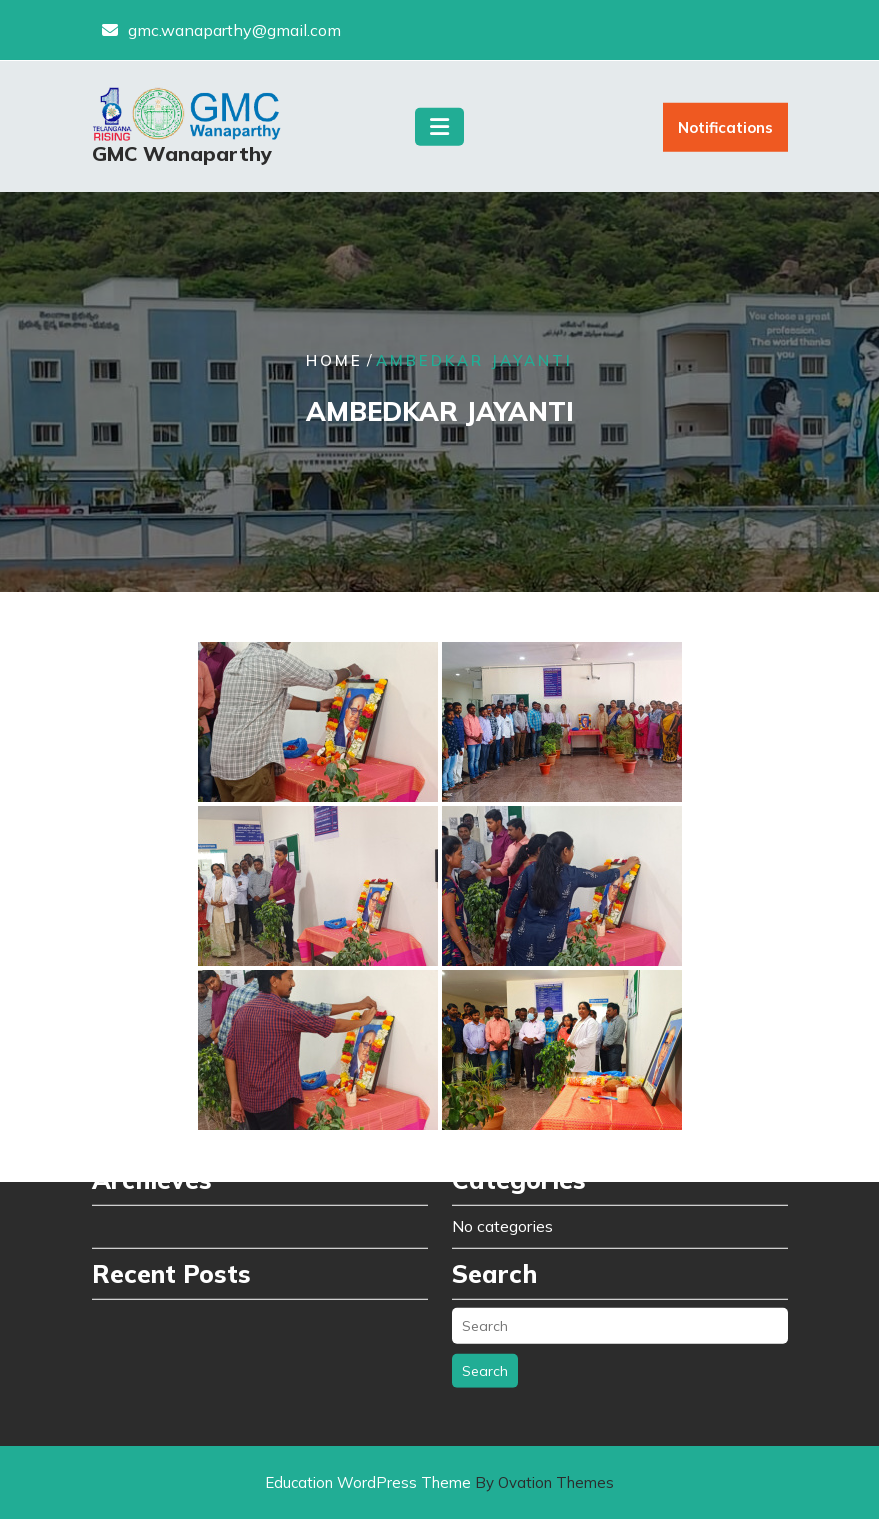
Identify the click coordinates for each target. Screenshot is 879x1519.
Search (485, 1309)
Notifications (725, 133)
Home (334, 361)
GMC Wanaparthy (182, 159)
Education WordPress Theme (439, 1482)
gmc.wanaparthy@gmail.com (234, 27)
